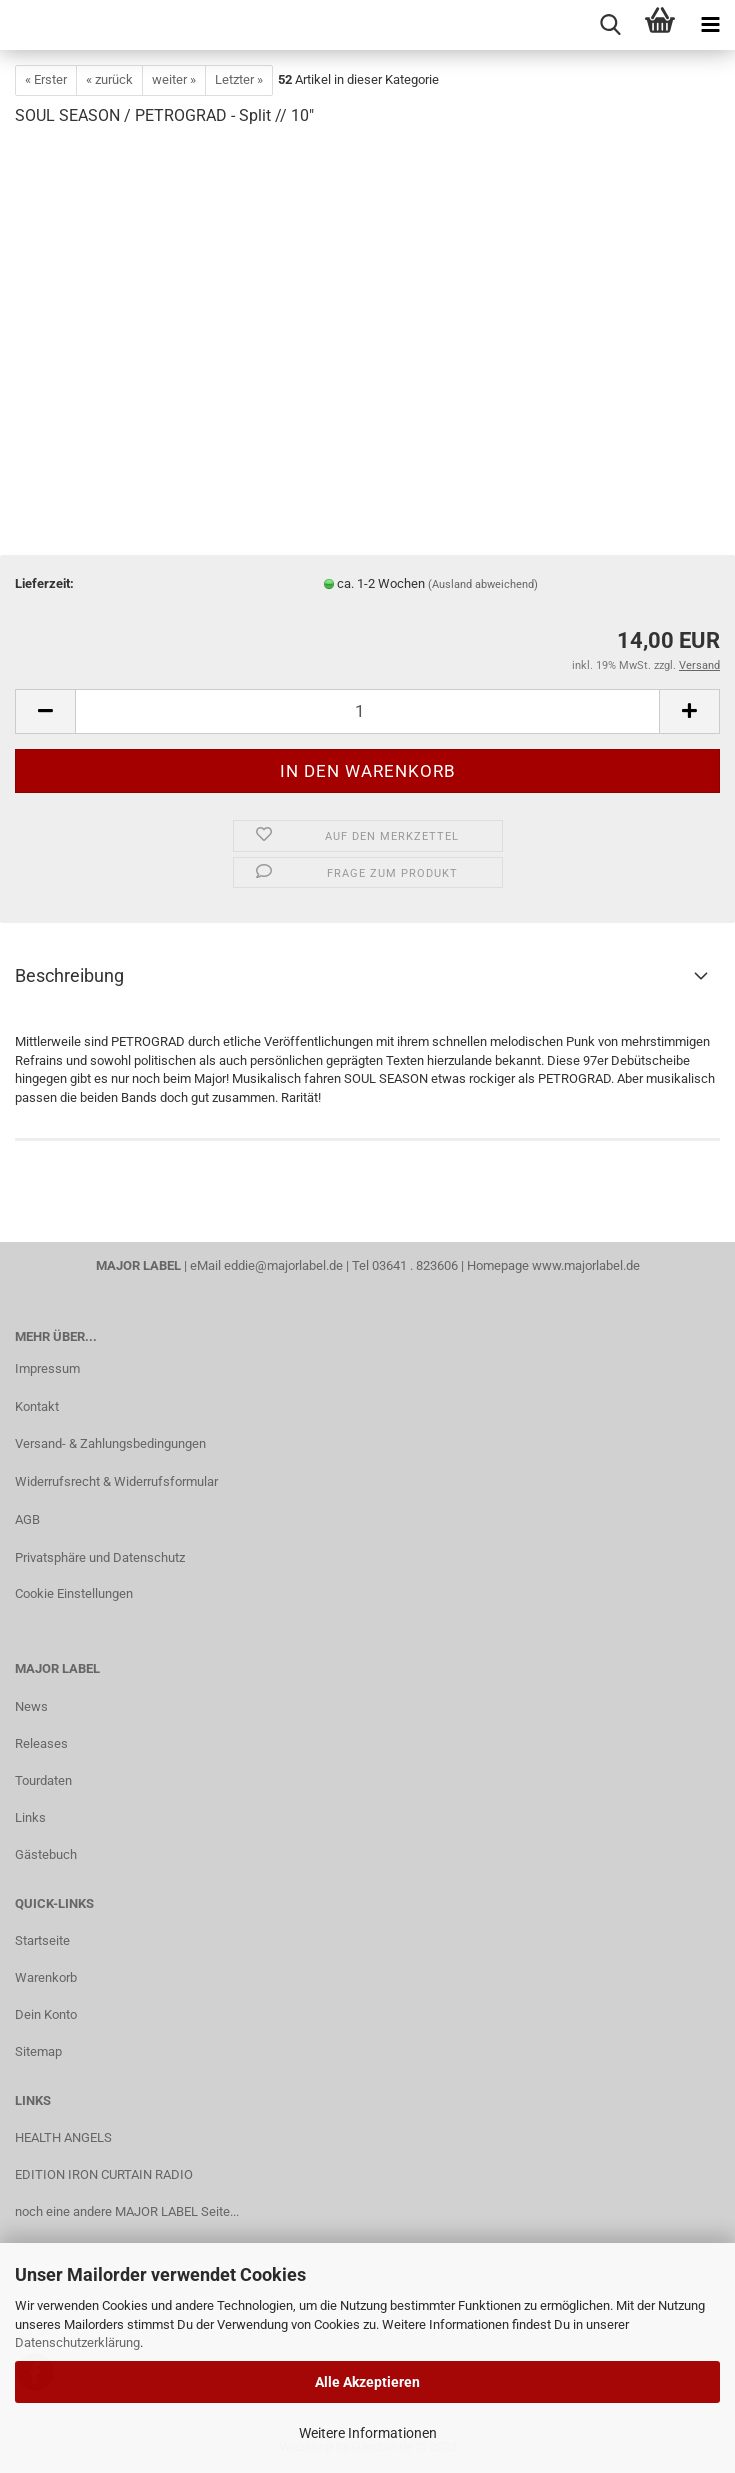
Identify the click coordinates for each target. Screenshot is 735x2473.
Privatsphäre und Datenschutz (100, 1557)
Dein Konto (46, 2014)
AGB (27, 1519)
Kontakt (37, 1406)
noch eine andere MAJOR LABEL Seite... (127, 2211)
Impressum (47, 1368)
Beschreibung (69, 975)
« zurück (109, 79)
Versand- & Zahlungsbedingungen (110, 1443)
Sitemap (38, 2051)
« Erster (46, 79)
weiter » (174, 79)
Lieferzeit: (44, 583)
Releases (41, 1743)
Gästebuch (46, 1854)
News (31, 1706)
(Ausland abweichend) (483, 584)
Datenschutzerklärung (77, 2342)
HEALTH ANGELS (63, 2137)
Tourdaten (43, 1780)
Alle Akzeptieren (367, 2382)
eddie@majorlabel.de (283, 1265)
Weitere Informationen (368, 2433)
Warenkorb (46, 1977)
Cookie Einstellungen (74, 1593)
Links (30, 1817)
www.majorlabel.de (586, 1265)
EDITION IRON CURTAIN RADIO (104, 2174)
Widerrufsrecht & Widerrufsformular (116, 1481)
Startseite (42, 1940)
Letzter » (239, 79)
